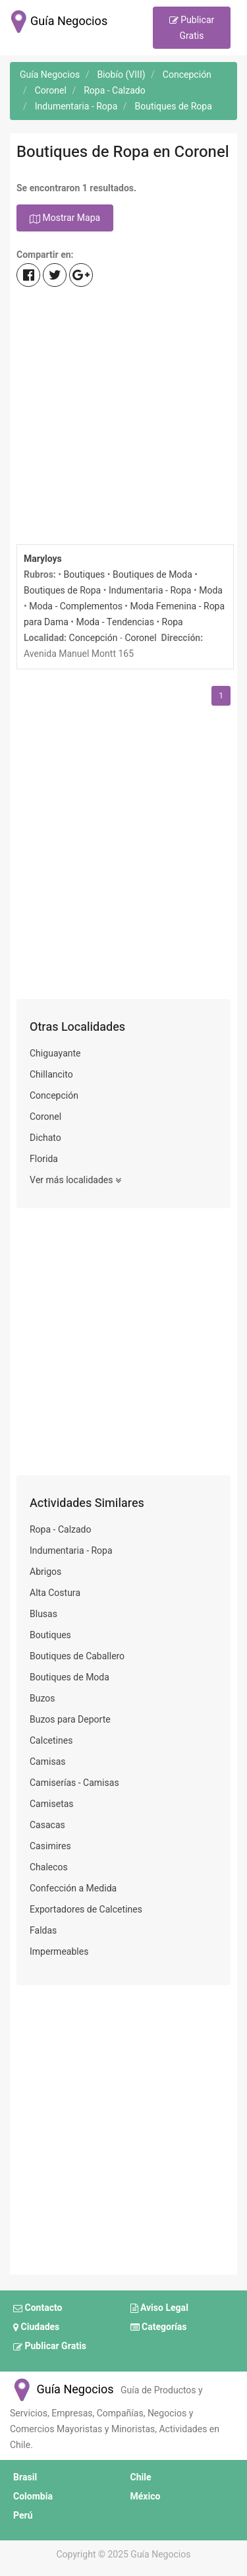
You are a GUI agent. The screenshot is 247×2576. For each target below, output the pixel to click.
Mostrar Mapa (65, 219)
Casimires (50, 1846)
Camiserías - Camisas (74, 1783)
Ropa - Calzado (61, 1530)
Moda (211, 591)
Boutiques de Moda (152, 575)
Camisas (48, 1762)
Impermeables (59, 1952)
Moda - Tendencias (114, 622)
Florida (44, 1159)
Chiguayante (55, 1053)
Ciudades (36, 2327)
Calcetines (51, 1741)
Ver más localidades (75, 1180)
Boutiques (84, 575)
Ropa (172, 622)
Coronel (140, 638)
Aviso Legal (159, 2308)
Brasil (25, 2477)
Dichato (45, 1138)
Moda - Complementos (76, 606)
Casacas (47, 1825)
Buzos (42, 1698)
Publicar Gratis (192, 28)
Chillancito (51, 1075)
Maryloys (43, 559)
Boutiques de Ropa (62, 591)
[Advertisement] (123, 417)
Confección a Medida (73, 1888)
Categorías (158, 2327)
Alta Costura (55, 1593)
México (145, 2496)
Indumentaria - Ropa (150, 591)
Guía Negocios (62, 2390)
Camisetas (52, 1804)
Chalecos (49, 1867)
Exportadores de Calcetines (86, 1910)
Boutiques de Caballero (77, 1656)
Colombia (33, 2496)
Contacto (37, 2308)
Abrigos (45, 1572)
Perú (23, 2516)
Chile (140, 2477)
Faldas (43, 1931)
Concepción (93, 638)
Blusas (43, 1614)
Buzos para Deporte (70, 1720)
